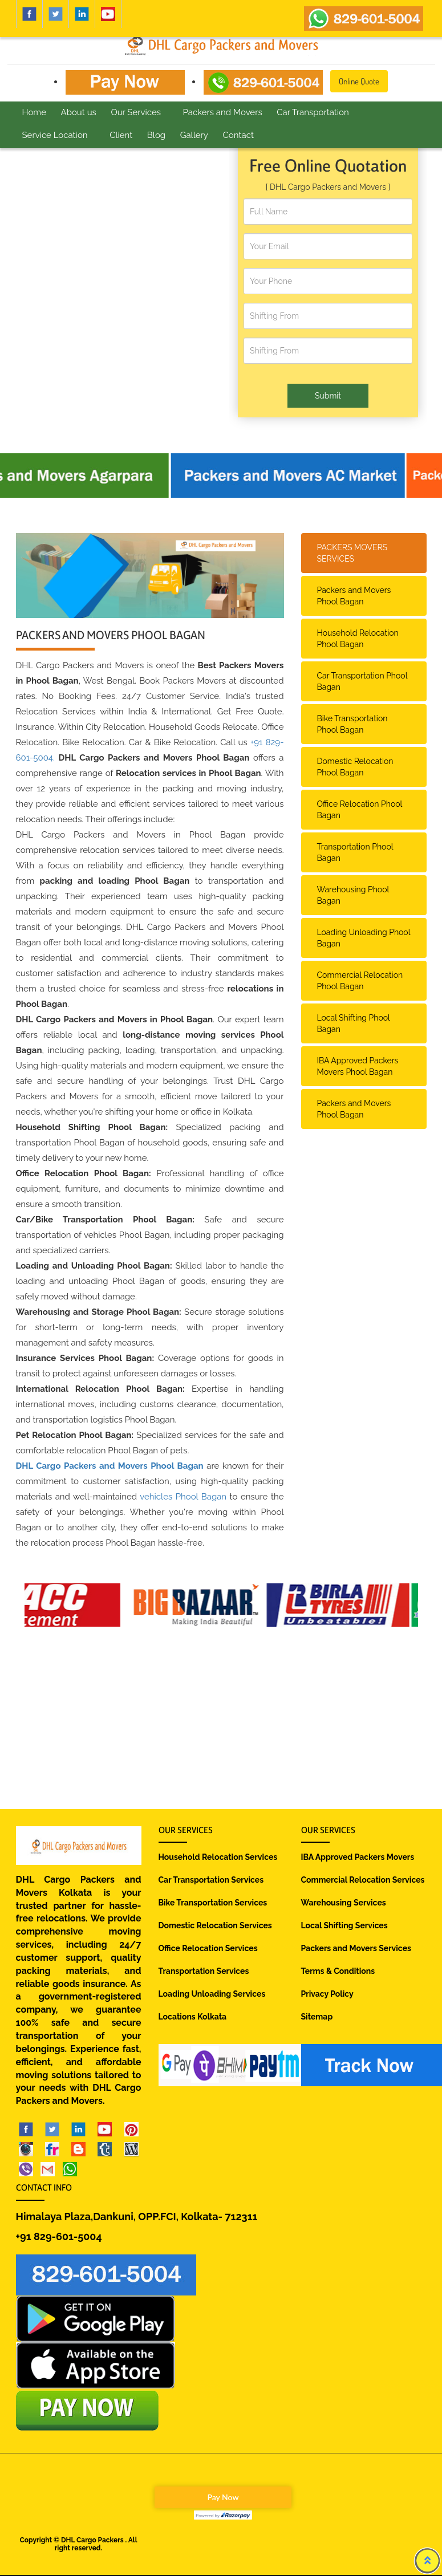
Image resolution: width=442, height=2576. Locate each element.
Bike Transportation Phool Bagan (352, 724)
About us (78, 112)
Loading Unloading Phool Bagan (364, 938)
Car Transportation (313, 112)
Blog (156, 135)
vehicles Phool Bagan (183, 1497)
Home (34, 112)
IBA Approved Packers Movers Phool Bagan (358, 1066)
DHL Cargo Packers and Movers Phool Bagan (110, 1466)
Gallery (194, 135)
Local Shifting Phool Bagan (353, 1023)
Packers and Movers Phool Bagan (354, 596)
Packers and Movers (222, 112)
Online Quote (359, 81)
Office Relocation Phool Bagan (360, 809)
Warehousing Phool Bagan (353, 895)
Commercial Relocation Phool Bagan (360, 980)
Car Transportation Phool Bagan (362, 681)
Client (121, 135)
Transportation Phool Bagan (355, 852)
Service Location (55, 135)
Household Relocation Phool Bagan (358, 638)
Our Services (136, 112)
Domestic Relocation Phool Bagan (355, 767)
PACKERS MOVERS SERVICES (352, 553)
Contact (238, 135)
